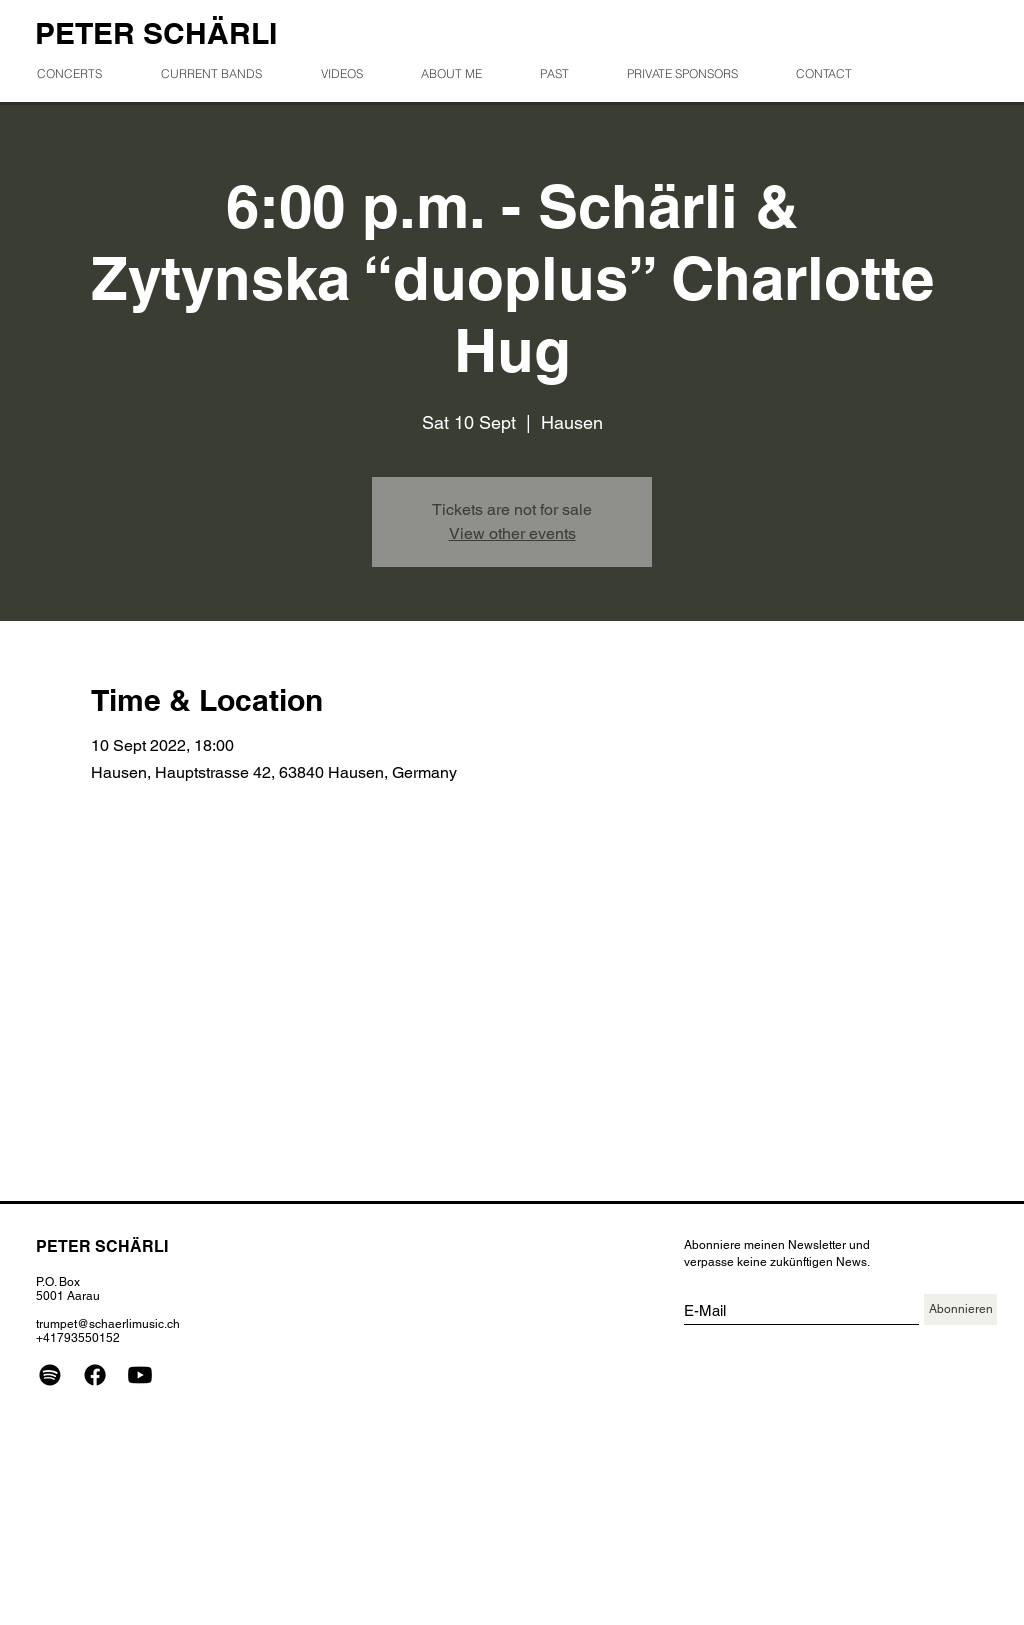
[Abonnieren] (960, 1309)
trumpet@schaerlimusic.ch (108, 1324)
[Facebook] (95, 1375)
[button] (567, 73)
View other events (512, 533)
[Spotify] (50, 1375)
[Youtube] (140, 1375)
